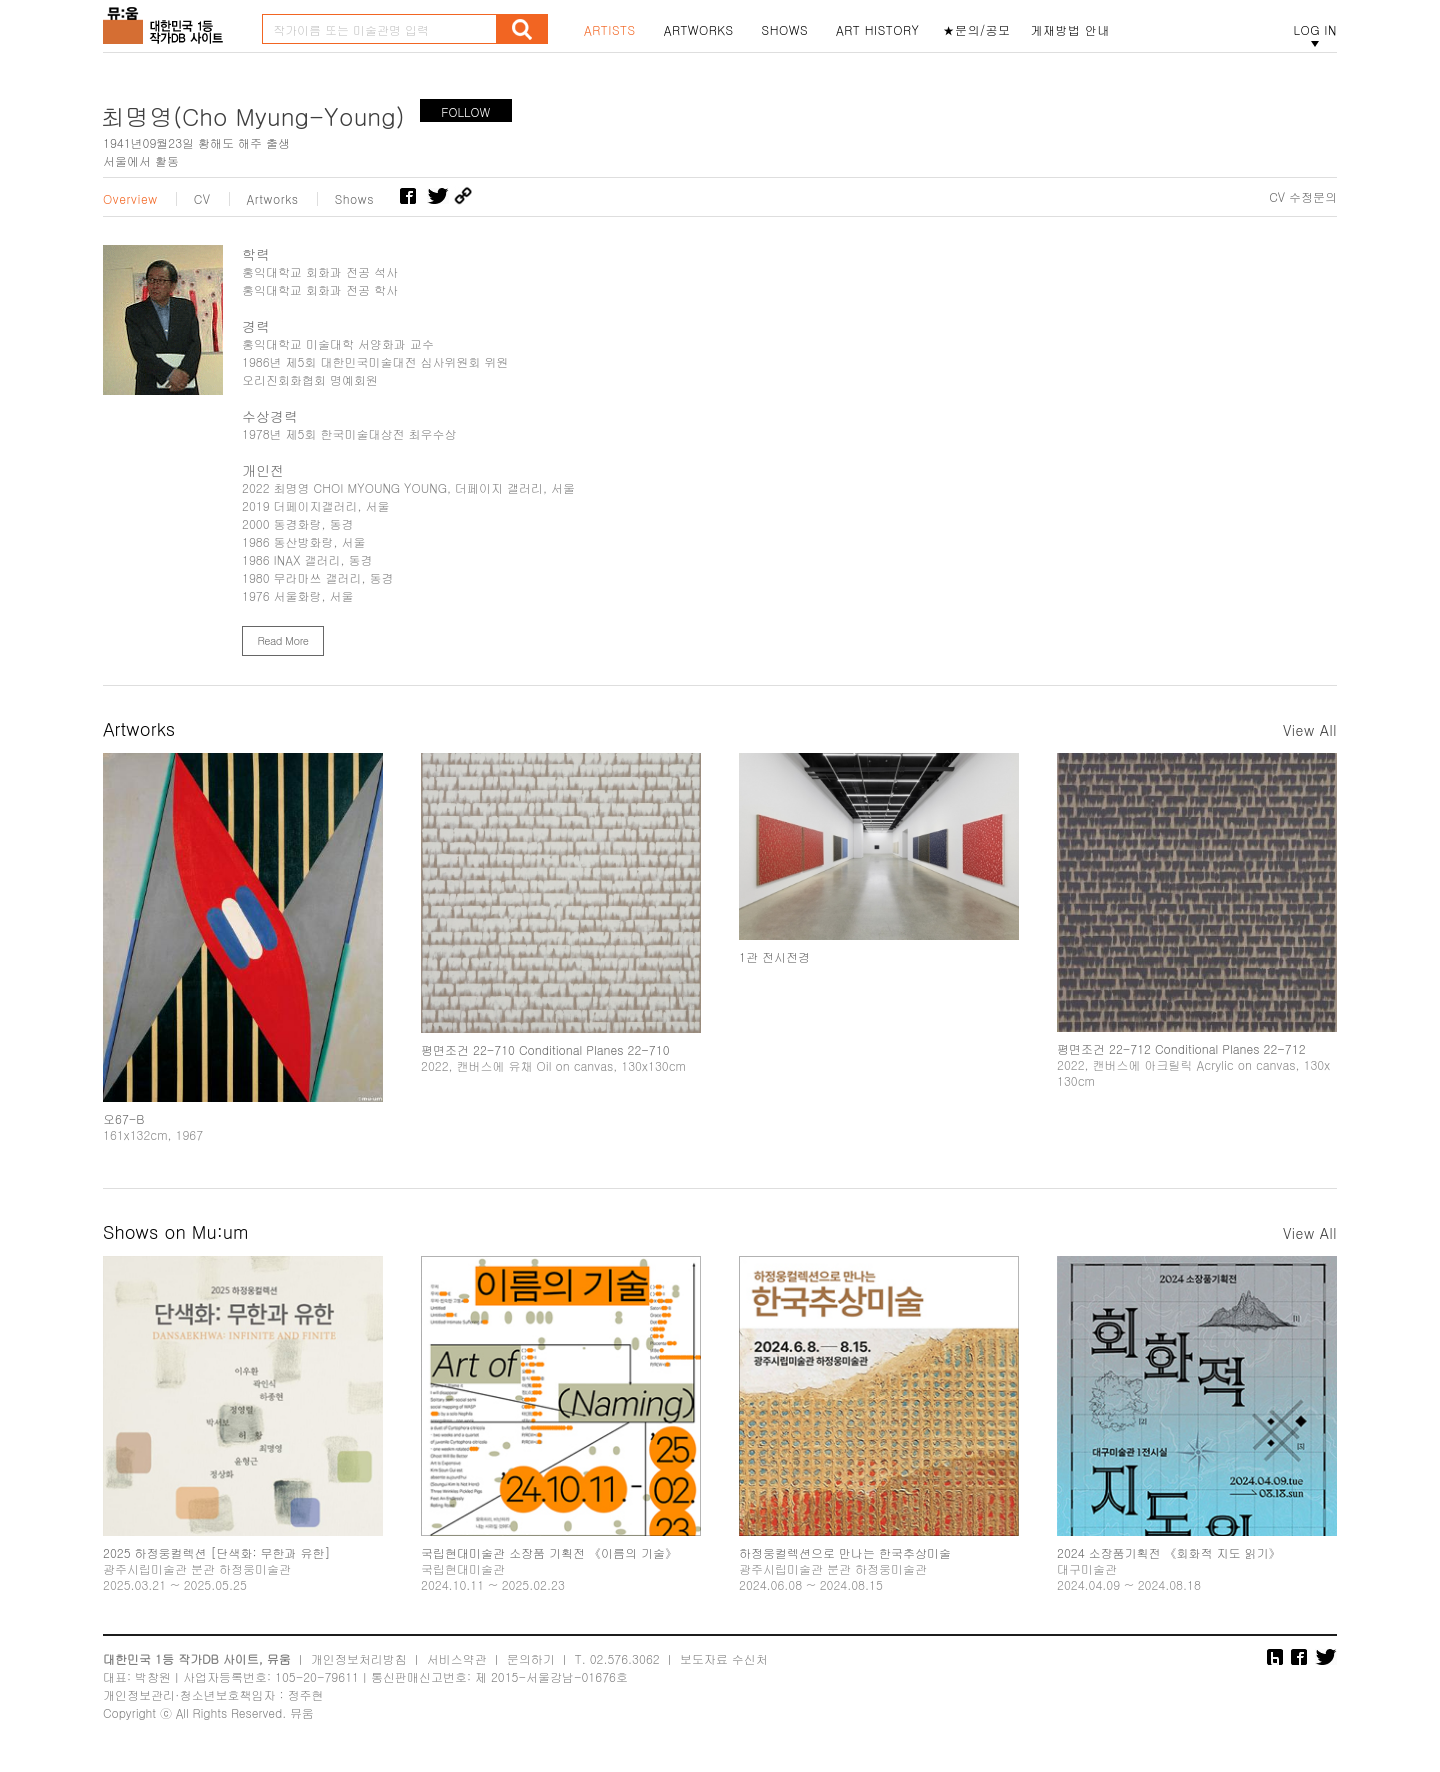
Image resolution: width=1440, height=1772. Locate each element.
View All (1310, 730)
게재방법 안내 (1071, 30)
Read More (282, 640)
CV (202, 199)
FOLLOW (465, 111)
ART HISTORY (878, 30)
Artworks (273, 199)
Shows (355, 199)
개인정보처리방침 (359, 1658)
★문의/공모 (977, 30)
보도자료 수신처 (724, 1658)
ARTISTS (610, 30)
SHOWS (785, 30)
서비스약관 (457, 1658)
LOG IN (1315, 30)
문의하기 (531, 1658)
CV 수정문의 (1303, 197)
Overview (130, 199)
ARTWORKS (699, 30)
